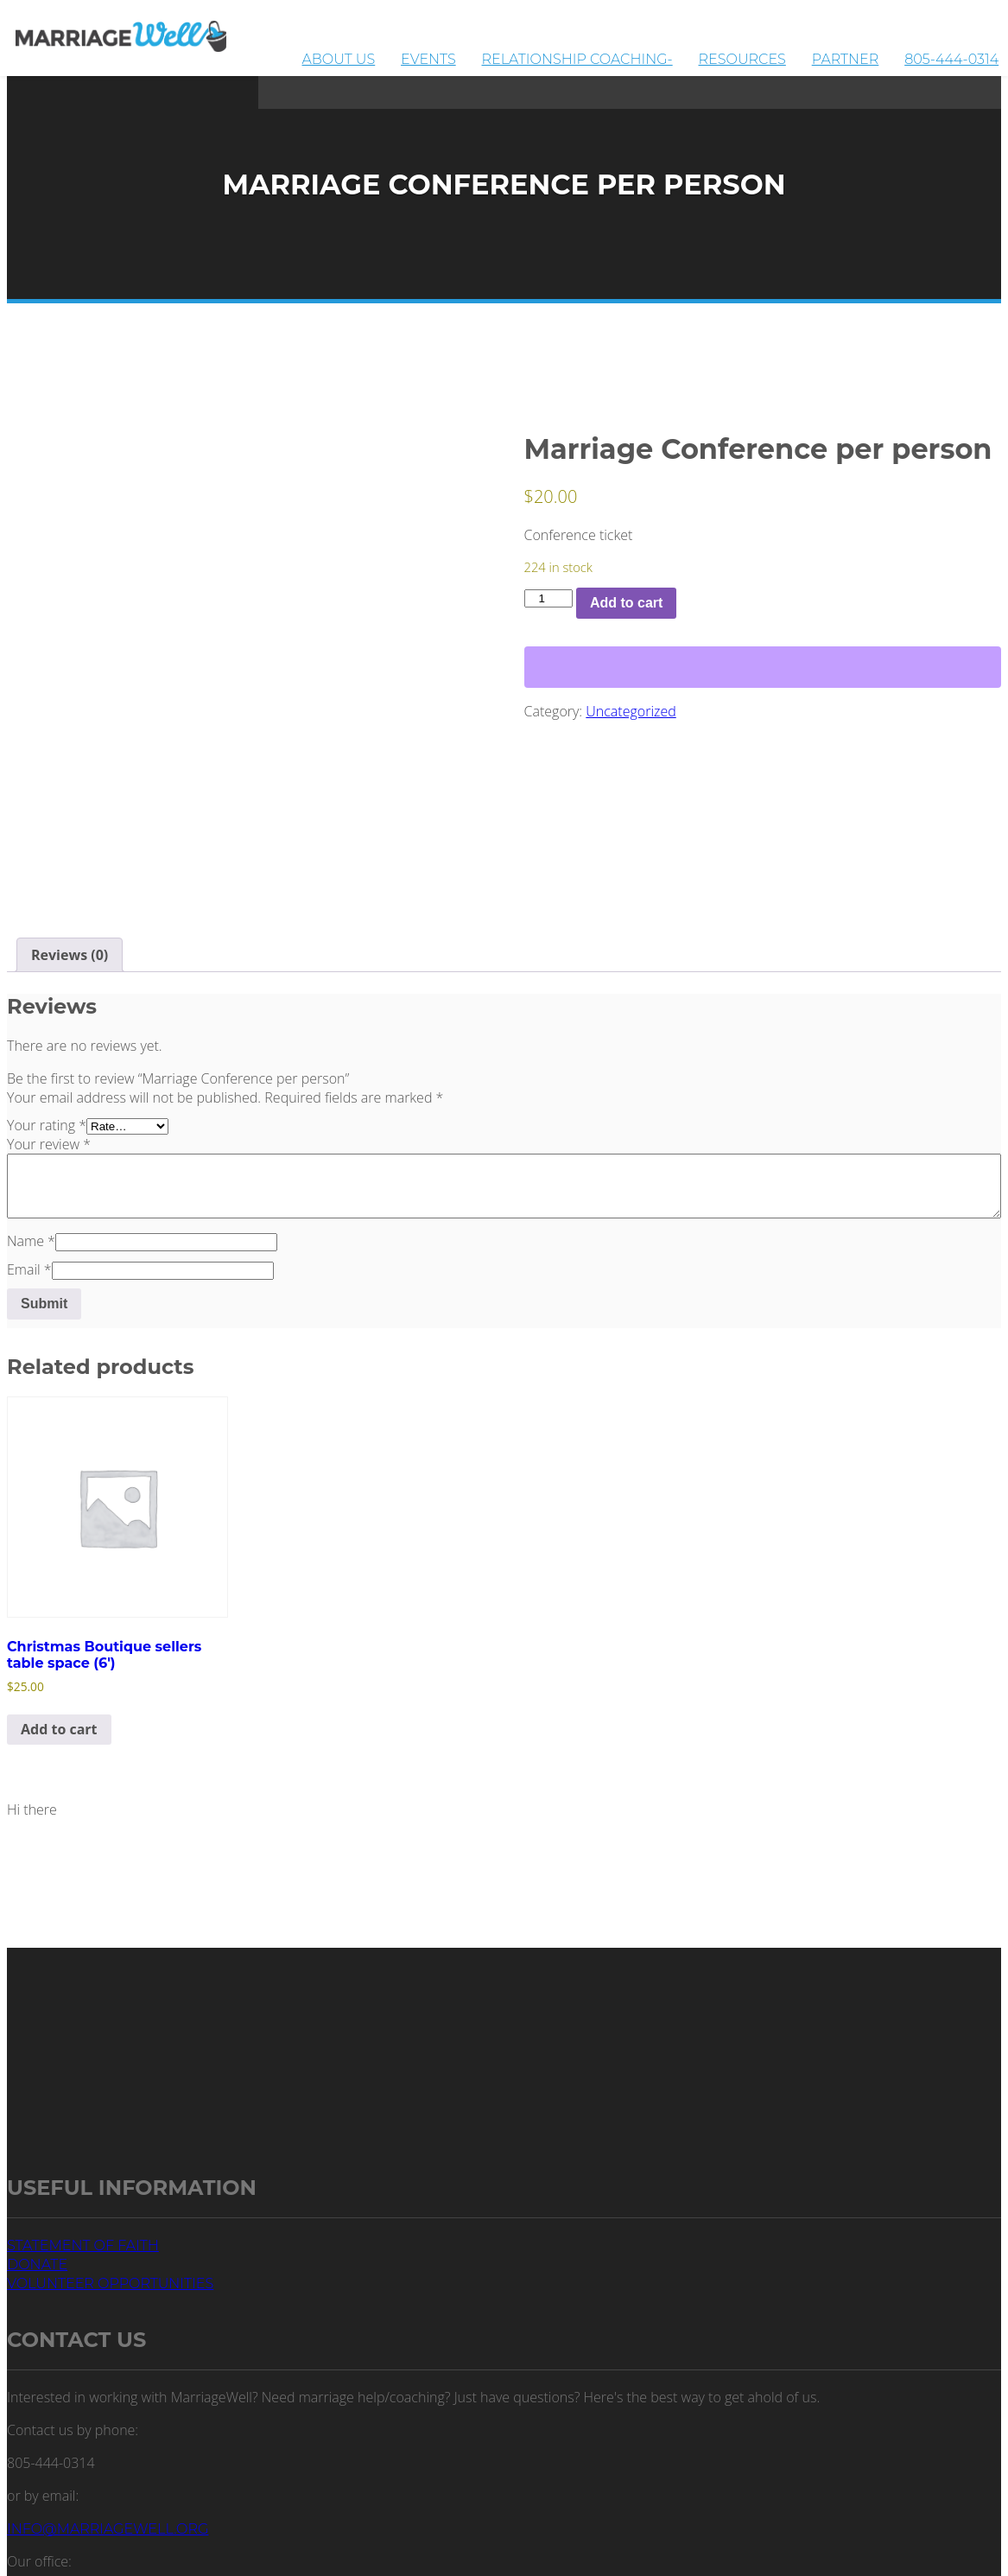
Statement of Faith (83, 2245)
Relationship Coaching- (666, 53)
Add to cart (626, 602)
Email (29, 1269)
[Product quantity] (548, 598)
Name (31, 1240)
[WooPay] (762, 667)
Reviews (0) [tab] (69, 954)
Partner (883, 53)
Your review (49, 1144)
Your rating (46, 1125)
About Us (480, 53)
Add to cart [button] (59, 1729)
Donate (37, 2264)
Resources (806, 53)
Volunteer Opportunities (110, 2283)
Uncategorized (630, 711)
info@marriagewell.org (107, 2529)
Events (544, 53)
